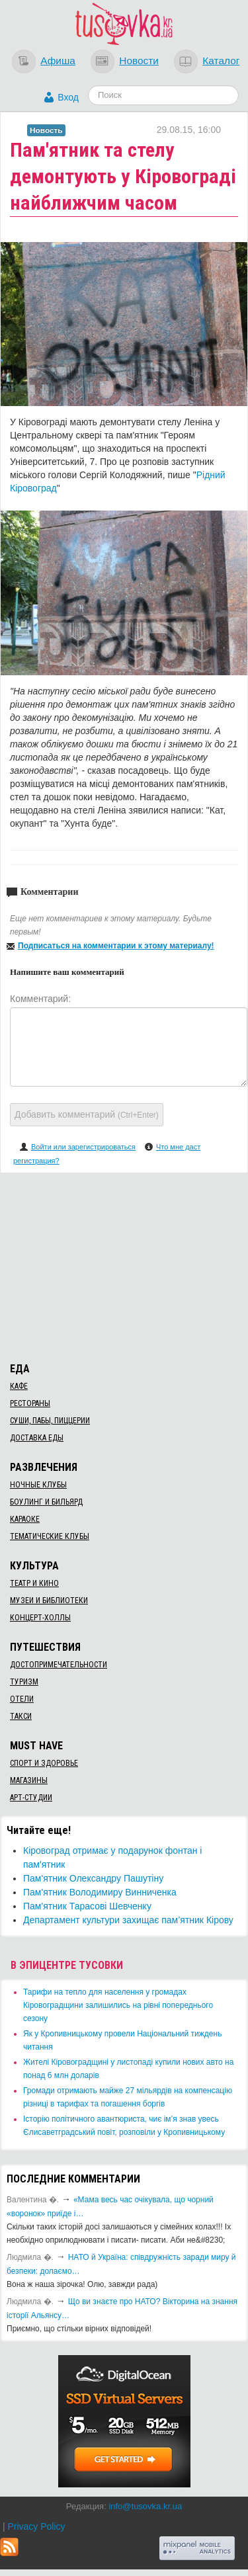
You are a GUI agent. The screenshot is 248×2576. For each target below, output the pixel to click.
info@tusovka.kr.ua (145, 2506)
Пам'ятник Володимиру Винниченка (100, 1892)
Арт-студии (31, 1797)
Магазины (29, 1780)
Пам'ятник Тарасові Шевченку (87, 1906)
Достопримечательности (58, 1664)
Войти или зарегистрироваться (83, 1147)
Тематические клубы (49, 1536)
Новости (139, 60)
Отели (22, 1699)
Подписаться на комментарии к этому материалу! (116, 945)
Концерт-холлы (40, 1617)
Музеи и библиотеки (49, 1600)
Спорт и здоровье (44, 1763)
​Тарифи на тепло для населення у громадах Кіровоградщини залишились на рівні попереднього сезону (118, 2005)
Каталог (220, 60)
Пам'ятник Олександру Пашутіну (93, 1878)
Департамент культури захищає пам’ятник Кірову (128, 1920)
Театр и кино (34, 1583)
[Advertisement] (124, 1265)
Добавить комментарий (87, 1114)
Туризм (24, 1681)
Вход (68, 97)
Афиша (57, 60)
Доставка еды (36, 1437)
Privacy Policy (36, 2526)
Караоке (25, 1519)
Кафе (19, 1386)
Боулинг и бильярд (46, 1502)
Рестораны (30, 1403)
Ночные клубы (38, 1484)
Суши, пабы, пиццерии (50, 1420)
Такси (21, 1716)
